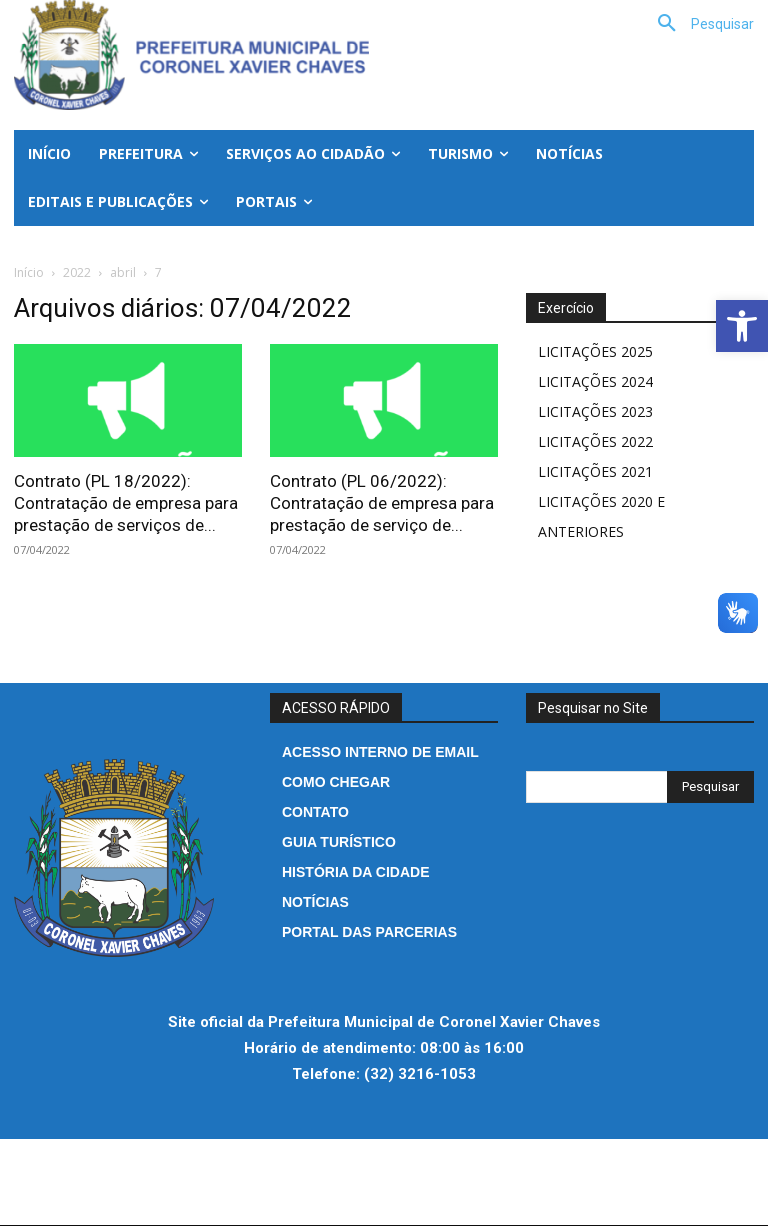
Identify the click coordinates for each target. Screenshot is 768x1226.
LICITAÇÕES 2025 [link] (595, 351)
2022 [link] (77, 272)
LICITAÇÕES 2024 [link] (595, 381)
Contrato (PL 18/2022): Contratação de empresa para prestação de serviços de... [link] (126, 503)
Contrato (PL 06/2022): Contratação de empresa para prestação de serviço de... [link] (382, 503)
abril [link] (123, 272)
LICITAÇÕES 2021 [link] (595, 471)
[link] (742, 326)
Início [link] (29, 272)
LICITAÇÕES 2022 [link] (595, 441)
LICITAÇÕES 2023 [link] (595, 411)
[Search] (710, 787)
